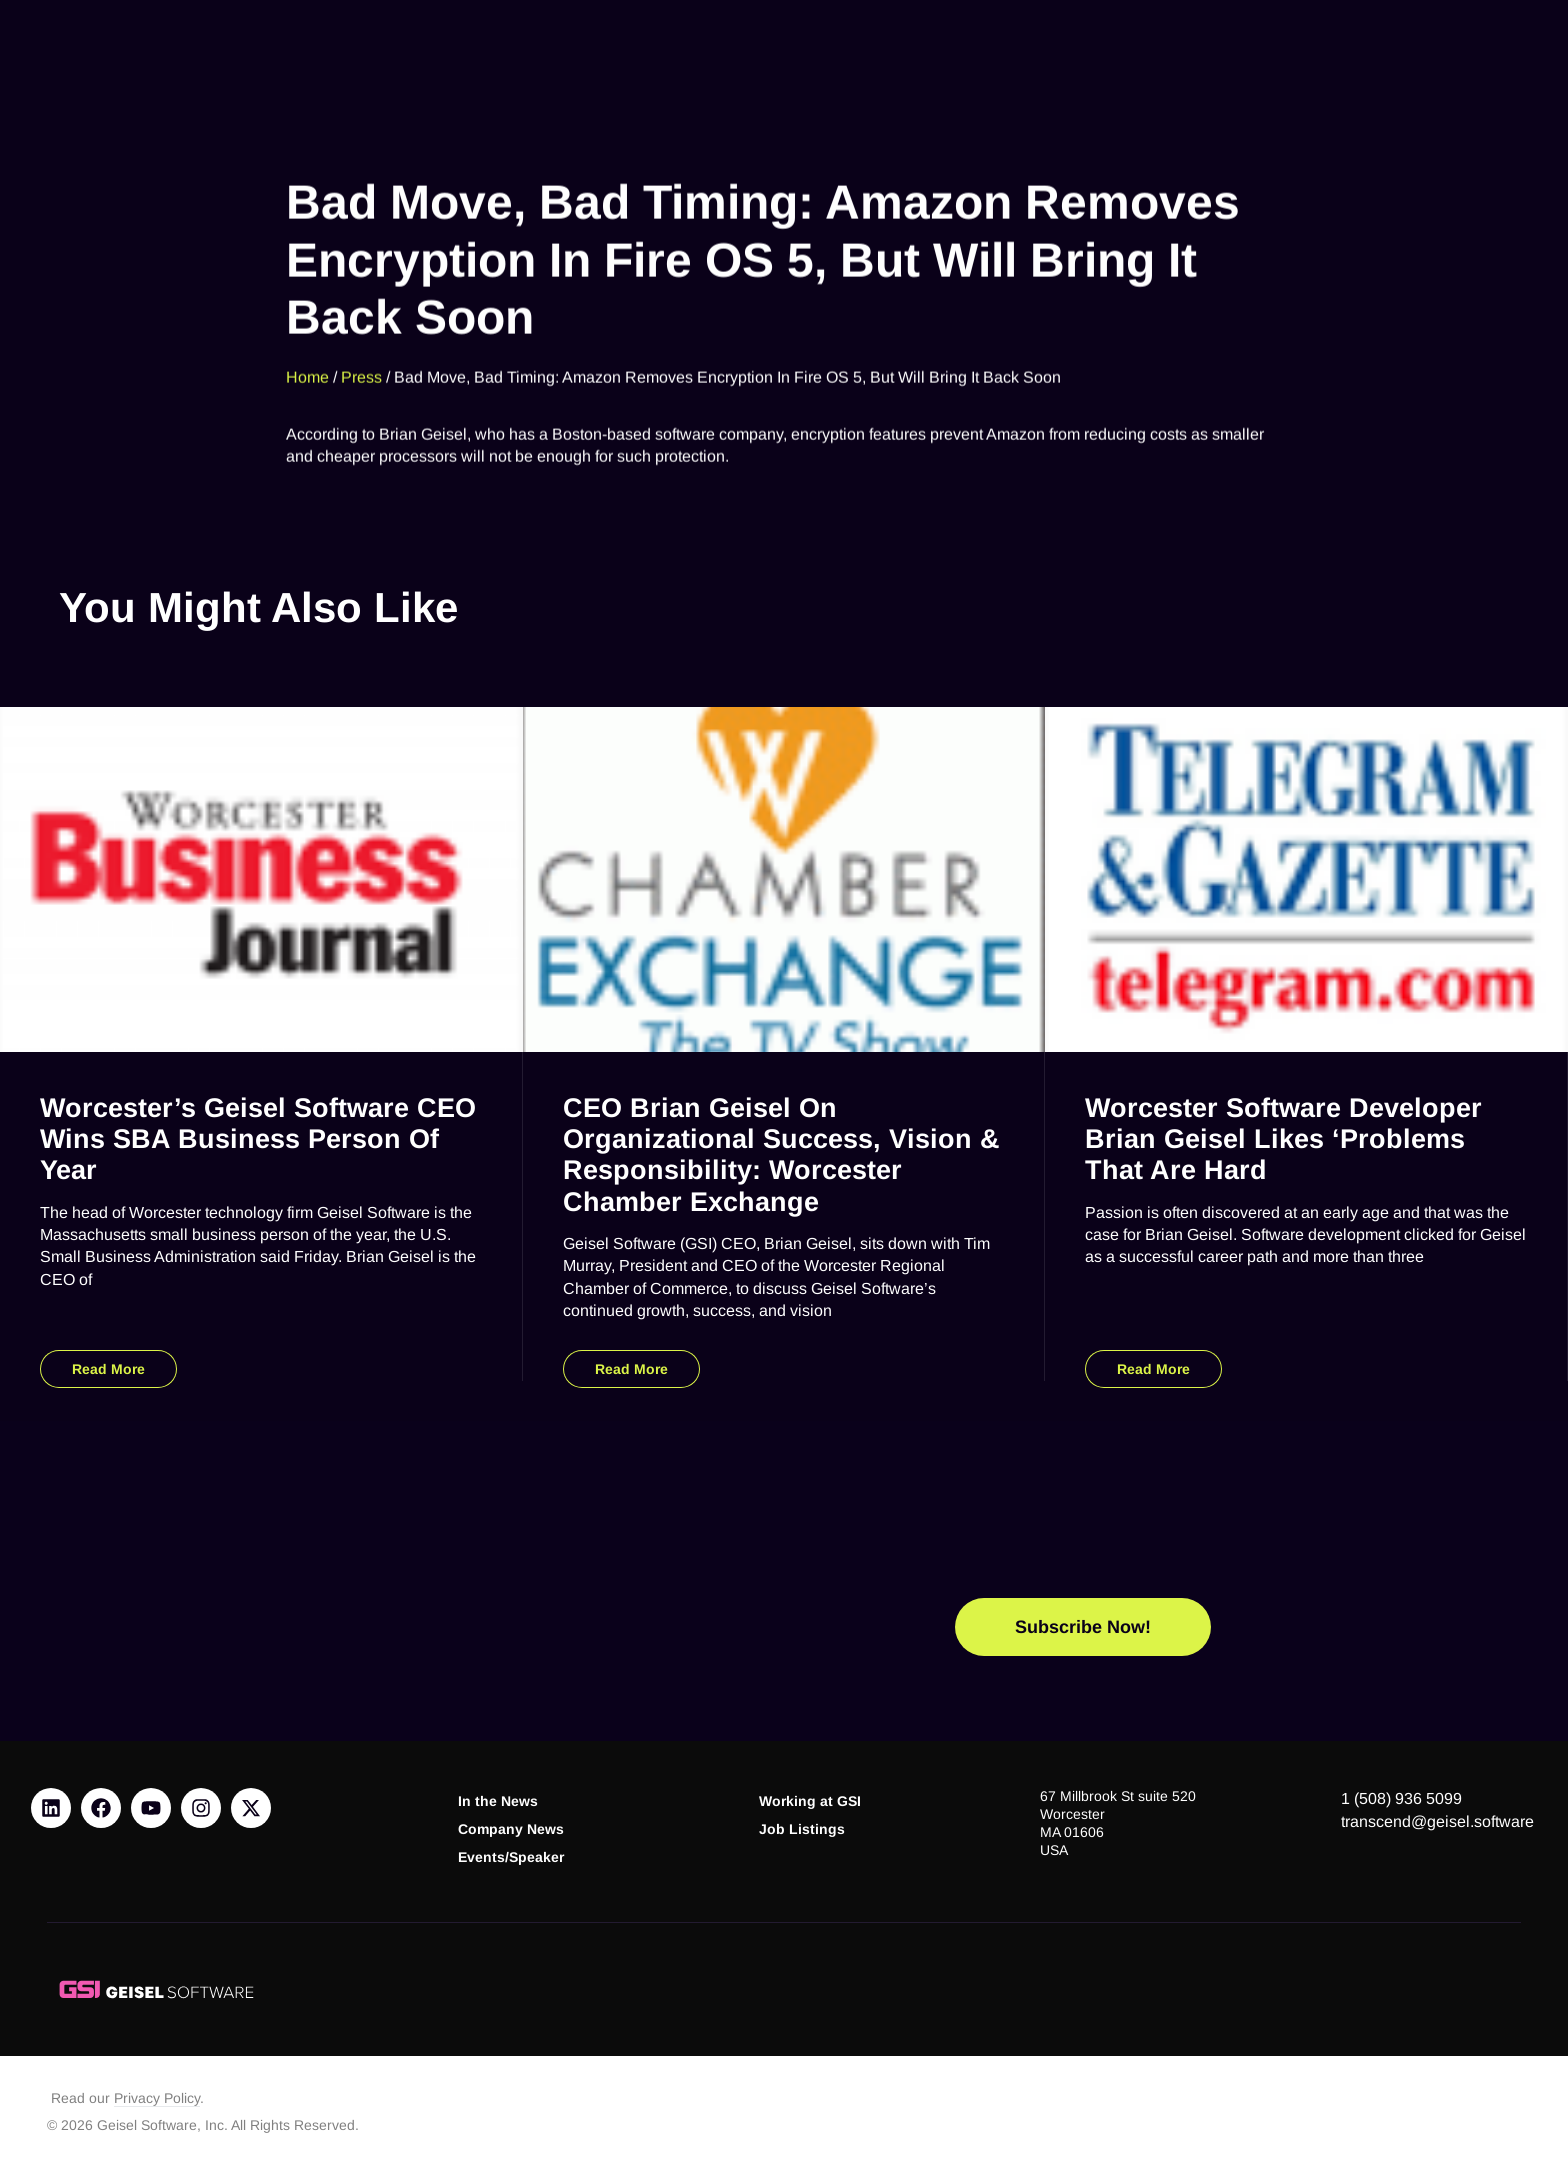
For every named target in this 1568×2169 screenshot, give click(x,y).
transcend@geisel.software (1437, 1821)
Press (361, 359)
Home (307, 359)
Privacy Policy (157, 2098)
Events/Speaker (511, 1857)
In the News (498, 1801)
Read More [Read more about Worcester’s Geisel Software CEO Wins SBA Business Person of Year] (108, 1369)
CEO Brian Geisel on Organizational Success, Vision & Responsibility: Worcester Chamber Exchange (781, 1154)
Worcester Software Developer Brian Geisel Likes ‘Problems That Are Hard (1283, 1138)
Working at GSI (810, 1801)
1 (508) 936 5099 (1401, 1798)
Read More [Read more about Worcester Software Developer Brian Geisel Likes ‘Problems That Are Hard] (1153, 1369)
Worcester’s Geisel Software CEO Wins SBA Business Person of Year (258, 1138)
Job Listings (802, 1829)
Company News (511, 1829)
